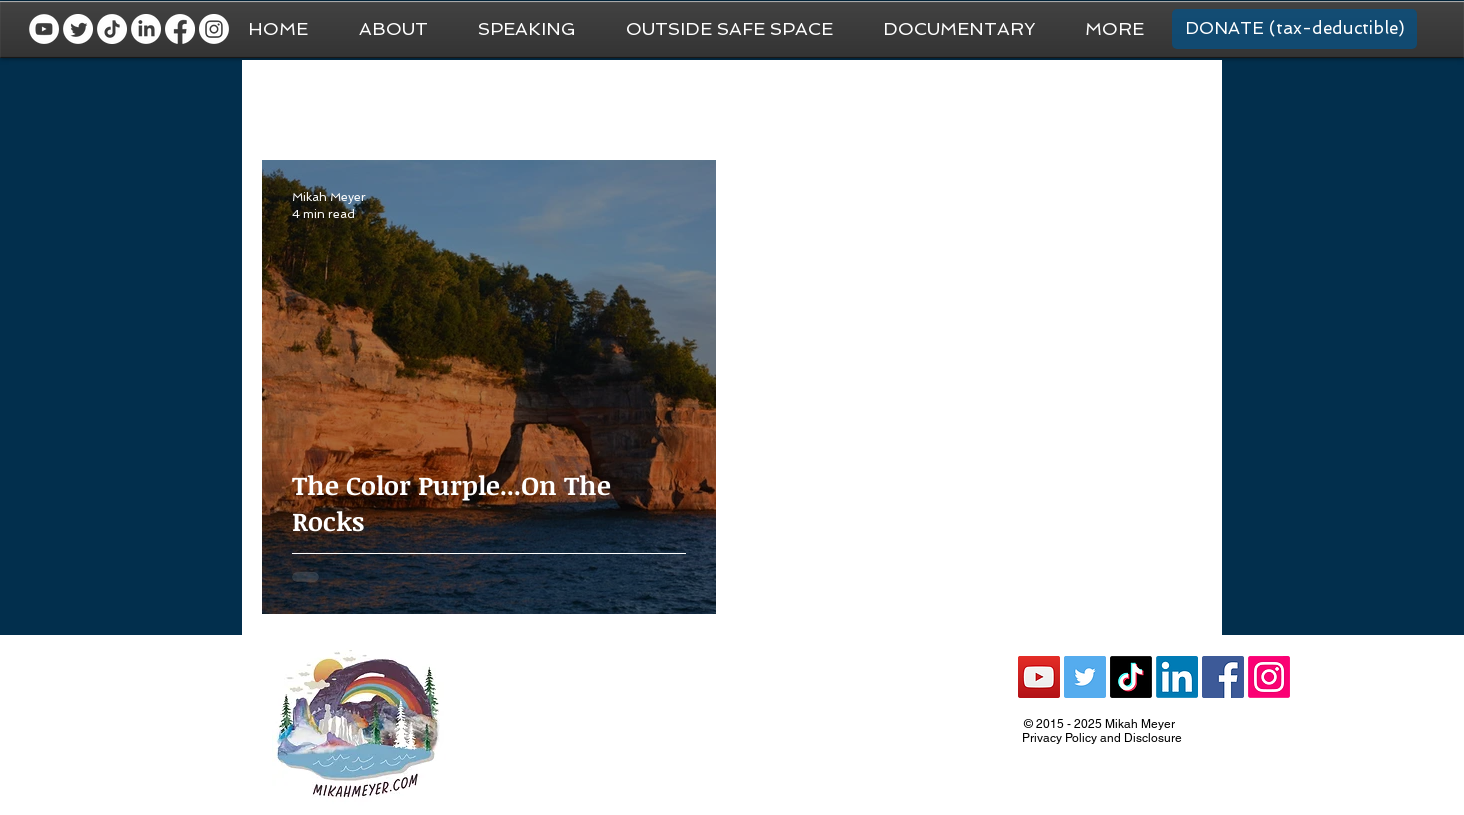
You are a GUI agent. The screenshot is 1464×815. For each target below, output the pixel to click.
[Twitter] (78, 29)
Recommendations (970, 100)
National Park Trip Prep (567, 100)
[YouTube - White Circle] (44, 29)
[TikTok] (112, 29)
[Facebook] (180, 29)
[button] (1114, 29)
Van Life (707, 100)
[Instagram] (214, 29)
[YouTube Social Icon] (1039, 677)
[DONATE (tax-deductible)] (1294, 29)
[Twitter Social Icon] (1085, 677)
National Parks (820, 100)
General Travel (406, 100)
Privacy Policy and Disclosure (1102, 738)
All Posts (290, 100)
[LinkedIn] (146, 29)
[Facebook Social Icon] (1223, 677)
